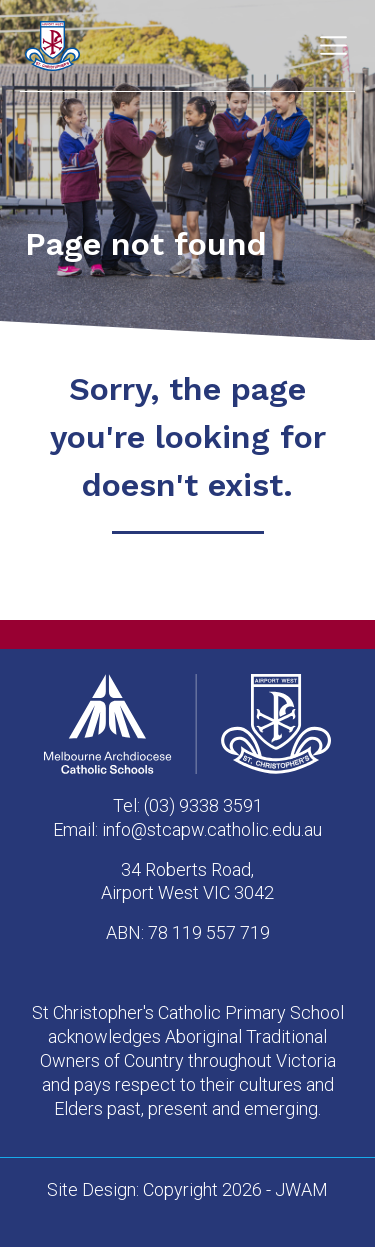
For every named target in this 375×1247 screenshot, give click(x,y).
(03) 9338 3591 (203, 805)
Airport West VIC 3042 (187, 892)
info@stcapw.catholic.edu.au (212, 829)
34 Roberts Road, (187, 869)
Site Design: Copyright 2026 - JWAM (187, 1189)
